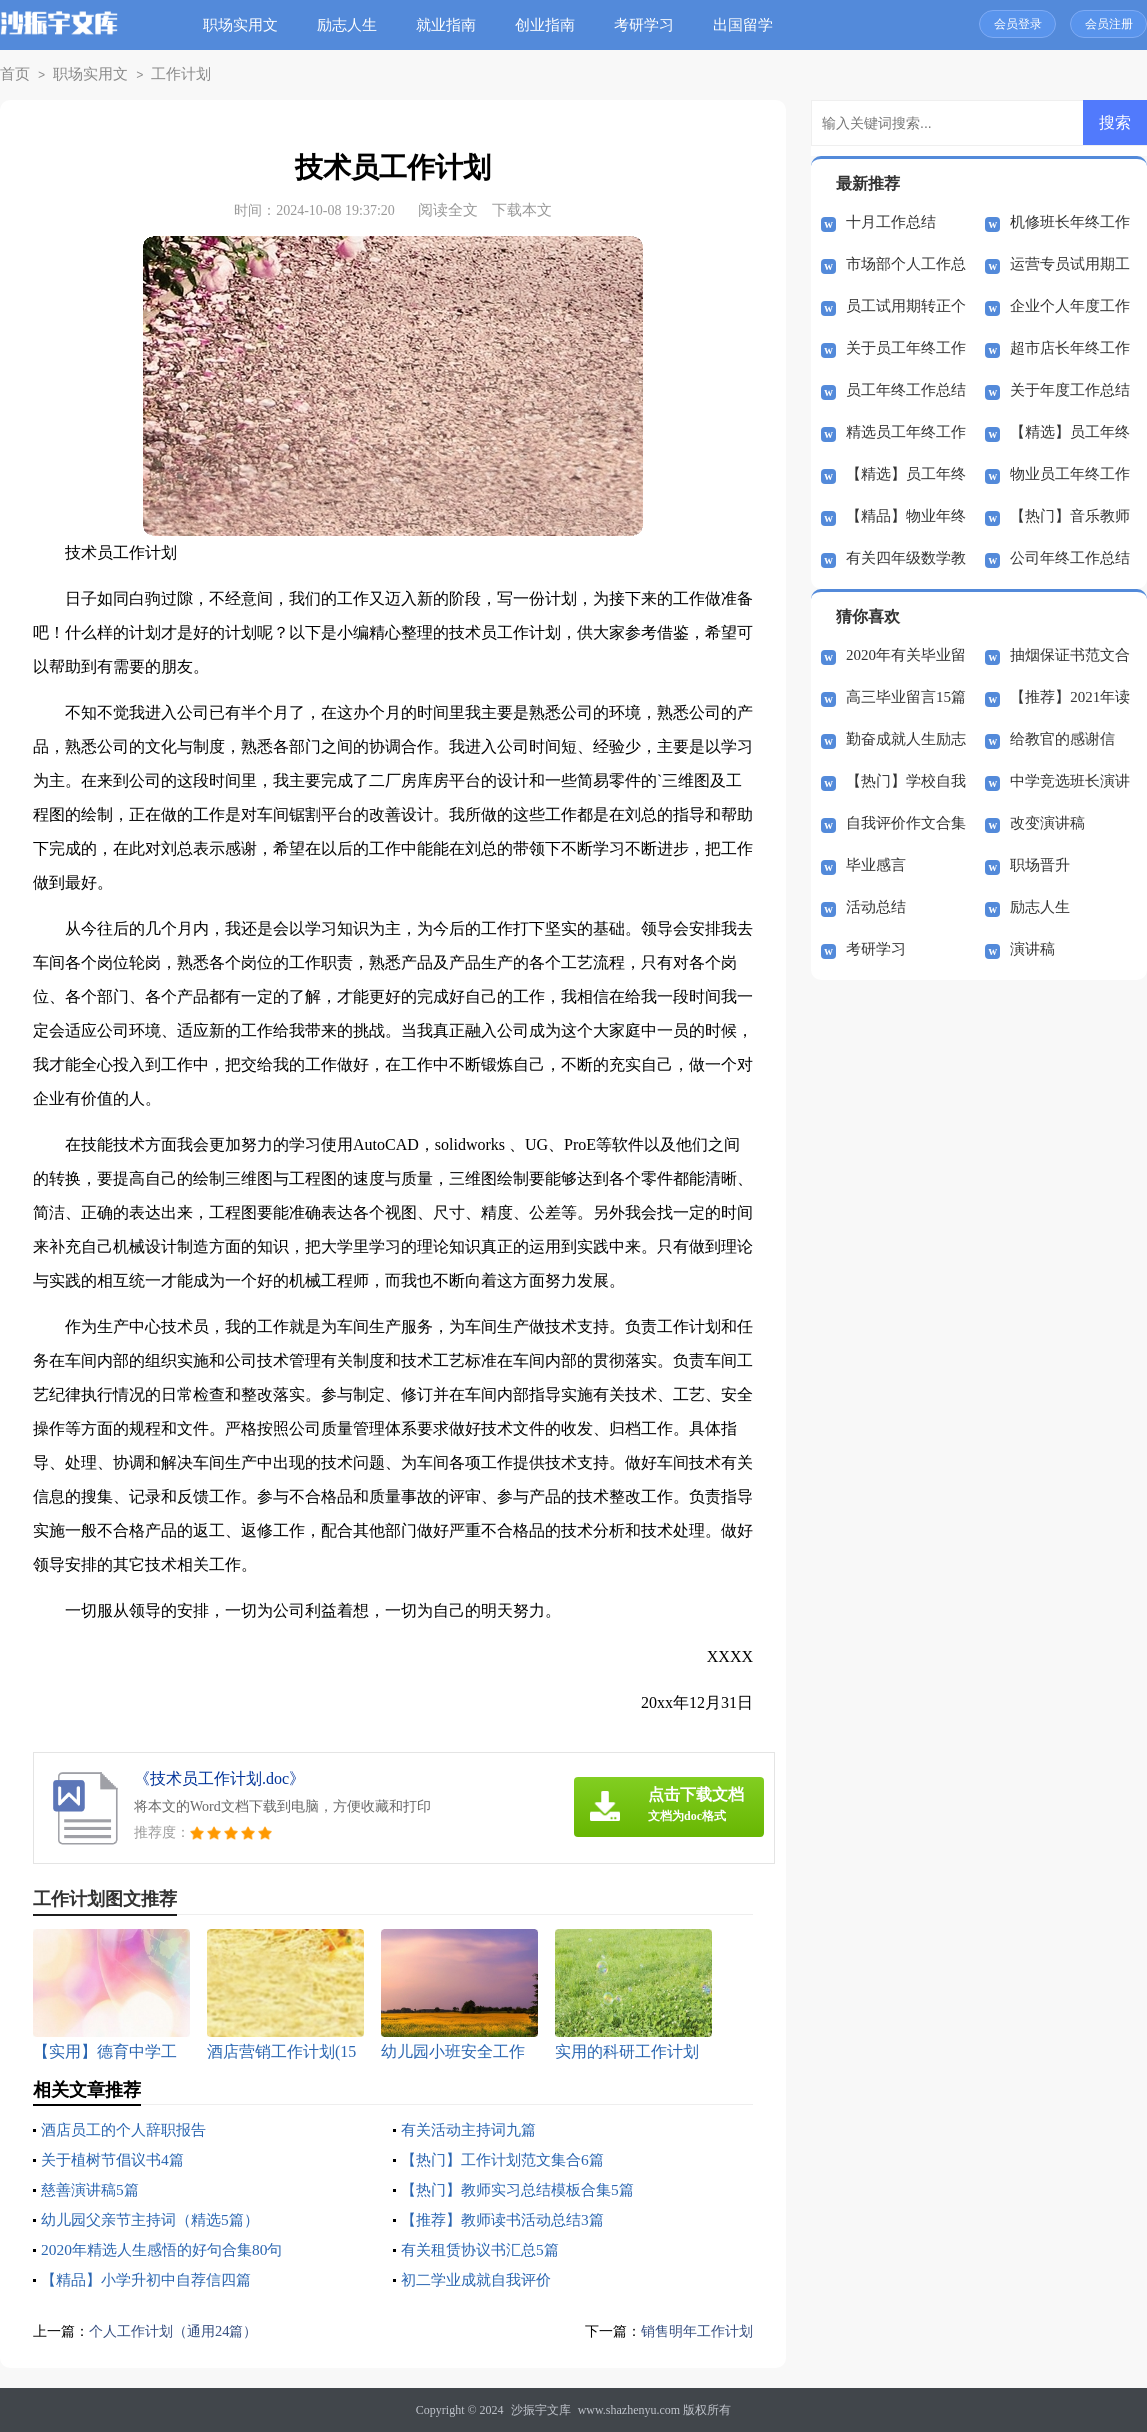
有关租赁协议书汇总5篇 (485, 2249)
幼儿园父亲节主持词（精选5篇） (157, 2219)
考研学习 (649, 25)
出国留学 (748, 25)
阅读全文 (448, 210)
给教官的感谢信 (1062, 739)
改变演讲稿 (1047, 823)
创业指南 (550, 25)
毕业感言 (876, 865)
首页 (13, 74)
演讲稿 (1032, 949)
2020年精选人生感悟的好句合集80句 (169, 2249)
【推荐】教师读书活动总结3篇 (509, 2219)
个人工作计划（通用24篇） (179, 2331)
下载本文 (522, 210)
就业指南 (451, 25)
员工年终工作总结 (906, 390)
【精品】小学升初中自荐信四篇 (153, 2279)
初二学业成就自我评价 (481, 2279)
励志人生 (352, 25)
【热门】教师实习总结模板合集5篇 (525, 2189)
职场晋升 (1040, 865)
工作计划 (163, 74)
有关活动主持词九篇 (473, 2129)
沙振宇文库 (541, 2410)
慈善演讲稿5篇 (93, 2189)
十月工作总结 (891, 222)
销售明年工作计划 (693, 2331)
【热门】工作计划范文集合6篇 (509, 2159)
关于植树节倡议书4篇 (117, 2159)
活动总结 (876, 907)
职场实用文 (245, 25)
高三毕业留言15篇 (906, 697)
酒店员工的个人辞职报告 (129, 2129)
